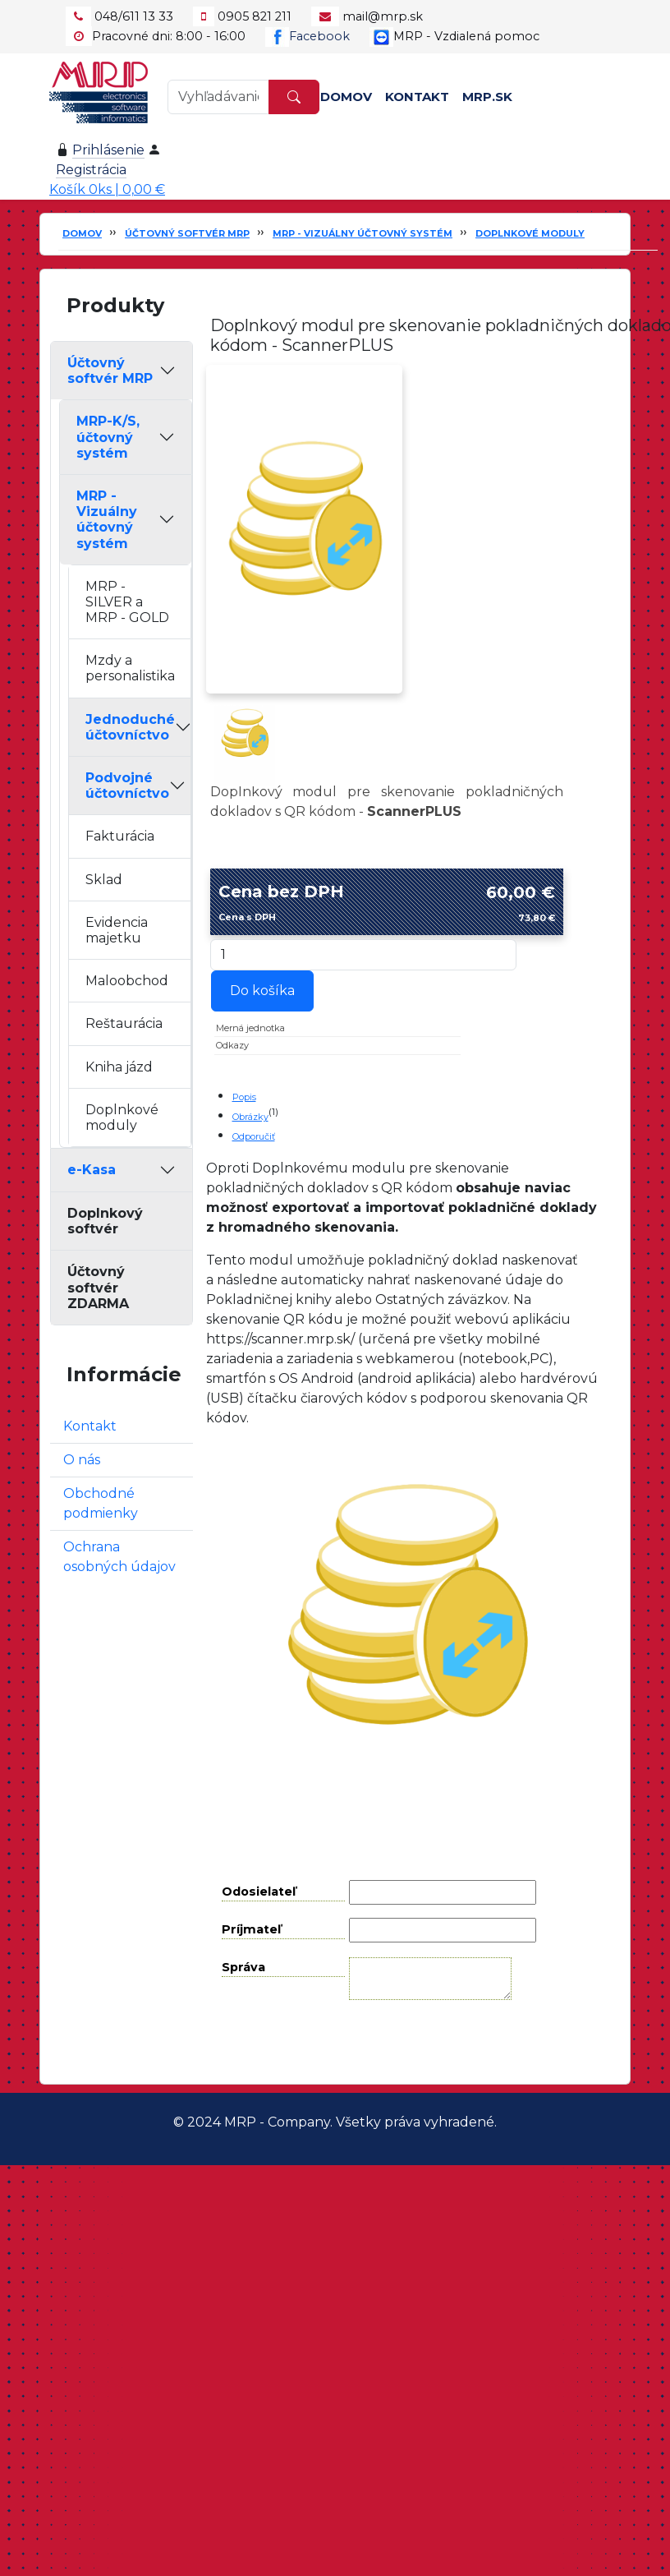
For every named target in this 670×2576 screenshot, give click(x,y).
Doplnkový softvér (105, 1221)
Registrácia (91, 169)
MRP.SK (487, 96)
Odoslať (419, 2041)
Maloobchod (126, 980)
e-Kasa (91, 1169)
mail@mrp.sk (382, 16)
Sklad (103, 879)
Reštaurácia (124, 1023)
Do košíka (262, 990)
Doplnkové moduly (530, 233)
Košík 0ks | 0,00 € (107, 189)
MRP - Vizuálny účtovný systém (362, 233)
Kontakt (417, 96)
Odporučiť (253, 1136)
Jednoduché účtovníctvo (130, 727)
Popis (244, 1097)
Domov (346, 96)
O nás (81, 1460)
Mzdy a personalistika (130, 668)
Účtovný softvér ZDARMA (98, 1287)
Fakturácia (119, 836)
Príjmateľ (251, 1929)
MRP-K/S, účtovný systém (108, 436)
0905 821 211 (254, 16)
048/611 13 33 (133, 16)
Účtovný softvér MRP (187, 233)
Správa (243, 1967)
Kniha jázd (119, 1067)
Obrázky (250, 1116)
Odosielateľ (259, 1891)
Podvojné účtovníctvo (127, 785)
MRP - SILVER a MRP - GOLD (127, 601)
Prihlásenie (108, 150)
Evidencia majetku (116, 930)
